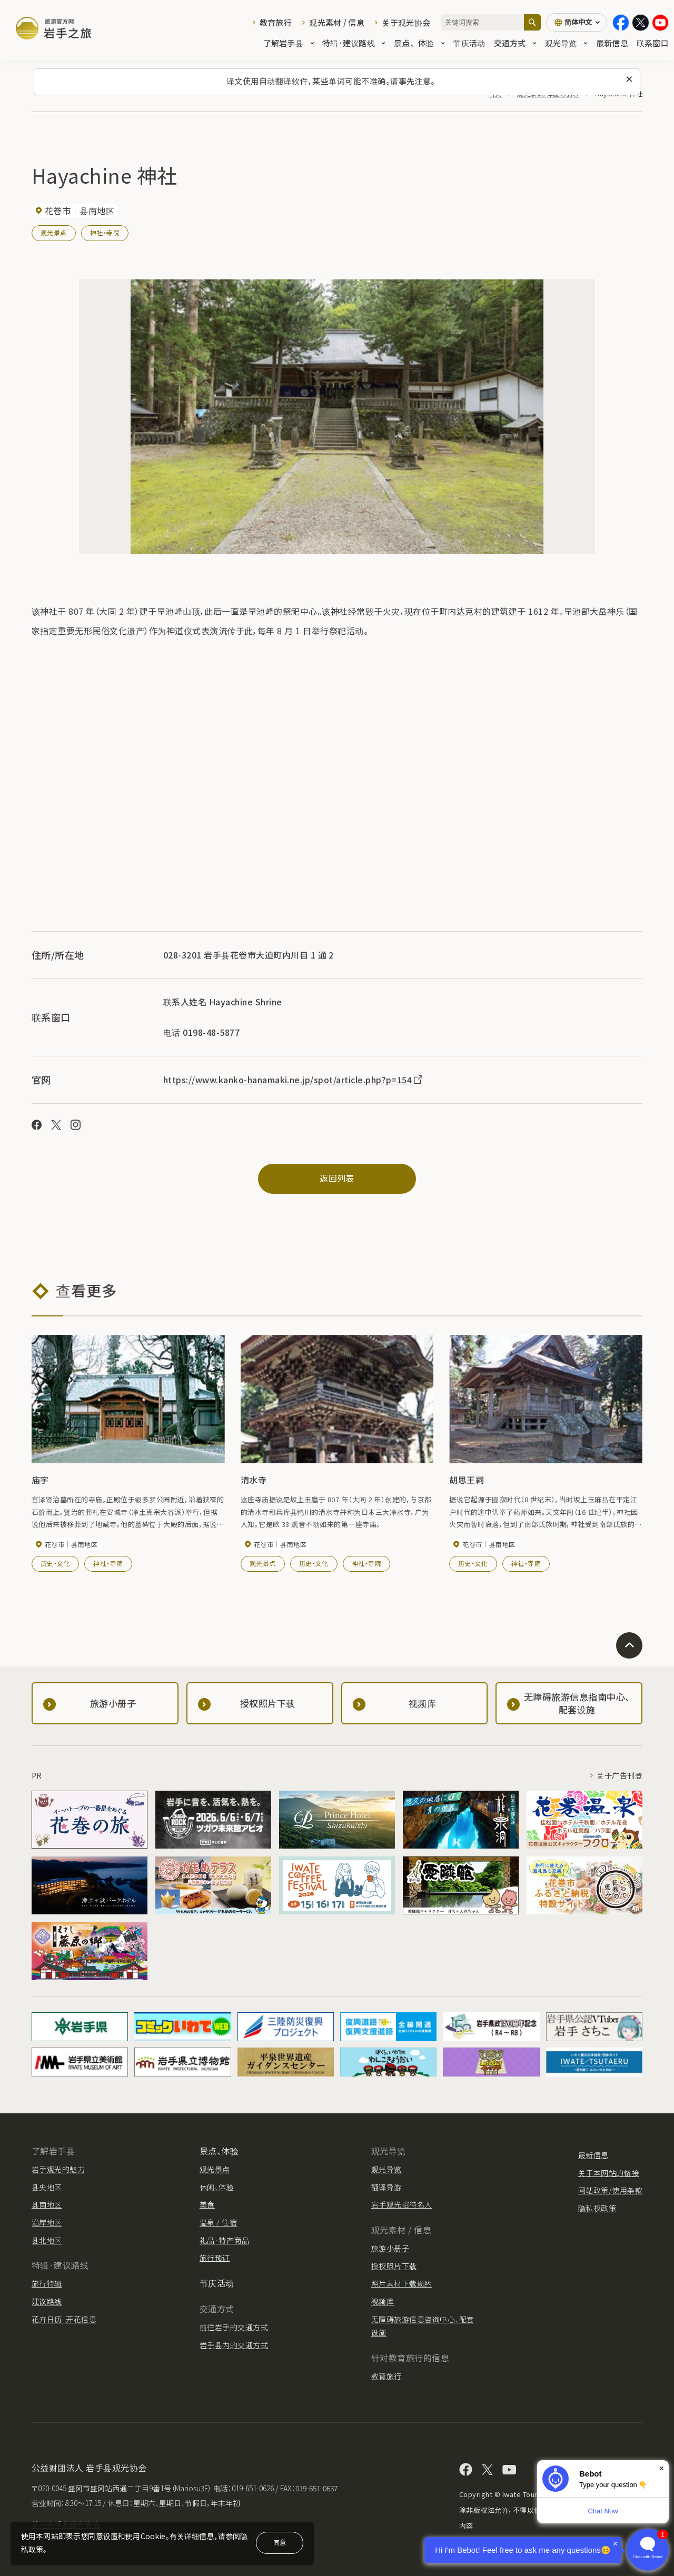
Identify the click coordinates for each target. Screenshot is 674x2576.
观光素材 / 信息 (336, 22)
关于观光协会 (406, 22)
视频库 (382, 2301)
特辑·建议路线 (353, 42)
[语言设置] (576, 22)
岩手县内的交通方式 (234, 2345)
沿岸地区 (47, 2222)
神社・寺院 (105, 232)
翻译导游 (386, 2187)
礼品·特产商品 (224, 2240)
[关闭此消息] (629, 79)
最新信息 (612, 42)
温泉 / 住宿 (218, 2222)
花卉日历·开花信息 (64, 2319)
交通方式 (515, 42)
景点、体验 (419, 42)
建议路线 (47, 2301)
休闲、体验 (217, 2187)
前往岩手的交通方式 (234, 2327)
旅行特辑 (47, 2283)
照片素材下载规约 (401, 2283)
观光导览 (566, 42)
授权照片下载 (394, 2266)
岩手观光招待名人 (401, 2204)
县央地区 (47, 2187)
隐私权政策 (597, 2208)
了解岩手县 (288, 42)
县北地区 (47, 2240)
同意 (279, 2542)
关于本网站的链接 (608, 2173)
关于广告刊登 (619, 1775)
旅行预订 (215, 2257)
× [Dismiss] (661, 2468)
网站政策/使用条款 (610, 2190)
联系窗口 (653, 42)
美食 (207, 2204)
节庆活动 (469, 42)
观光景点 (54, 232)
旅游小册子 (390, 2248)
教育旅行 (276, 22)
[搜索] (532, 22)
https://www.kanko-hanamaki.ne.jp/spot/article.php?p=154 (293, 1079)
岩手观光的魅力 (58, 2169)
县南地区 (47, 2204)
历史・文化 (55, 1563)
